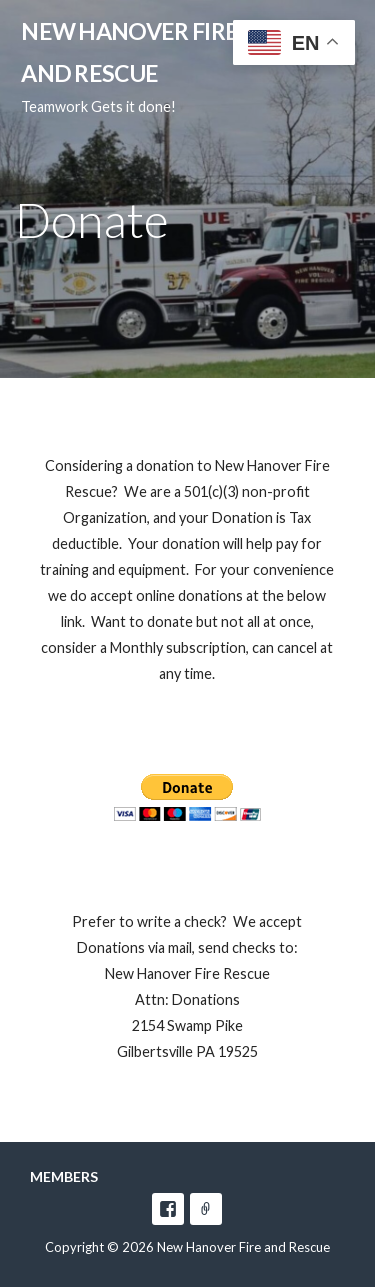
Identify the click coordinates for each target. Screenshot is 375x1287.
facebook (168, 1209)
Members (64, 1176)
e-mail (206, 1209)
